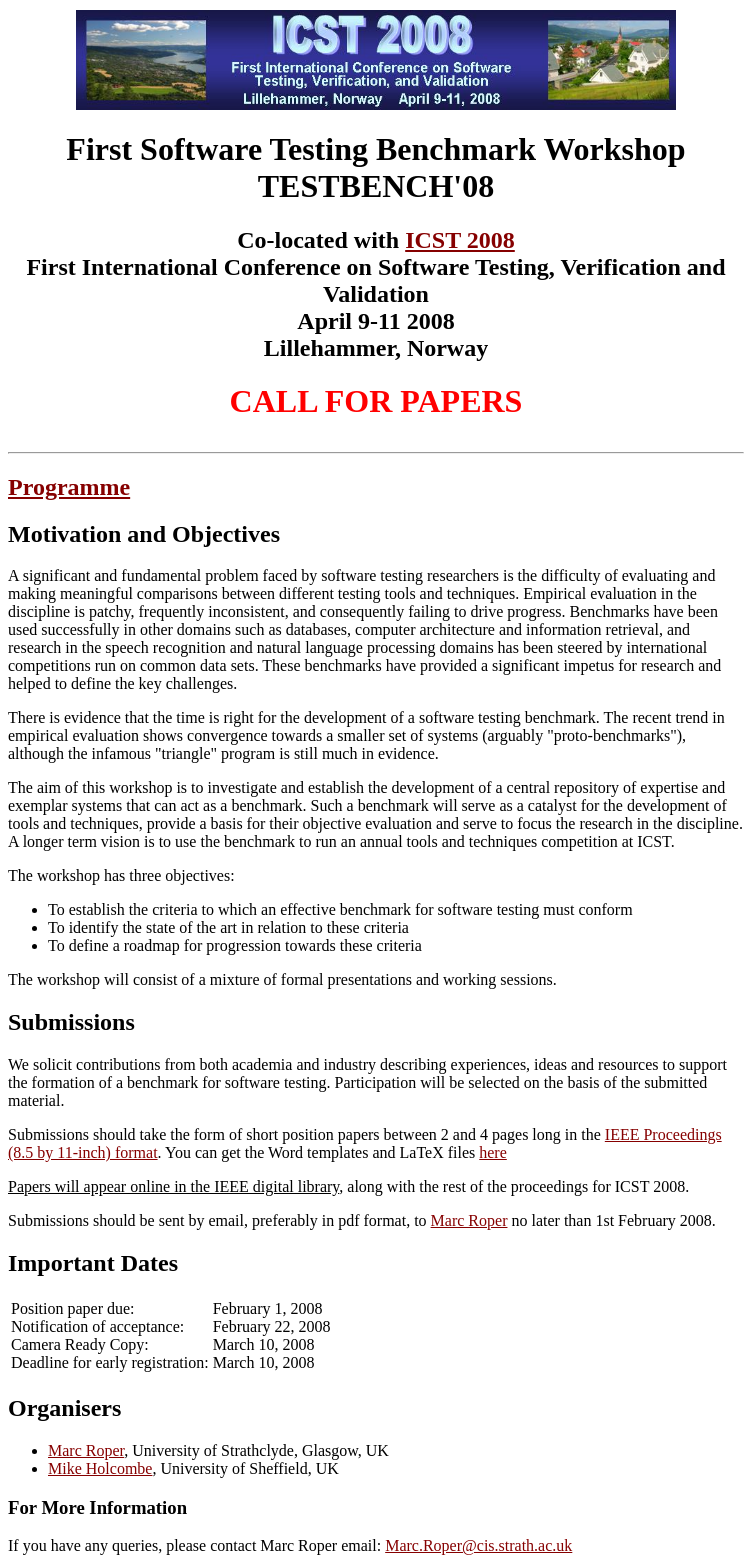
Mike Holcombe (100, 1468)
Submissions (71, 1022)
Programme (69, 487)
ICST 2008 (460, 240)
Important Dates (93, 1263)
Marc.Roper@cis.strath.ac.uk (478, 1545)
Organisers (64, 1408)
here (493, 1152)
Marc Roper (469, 1220)
